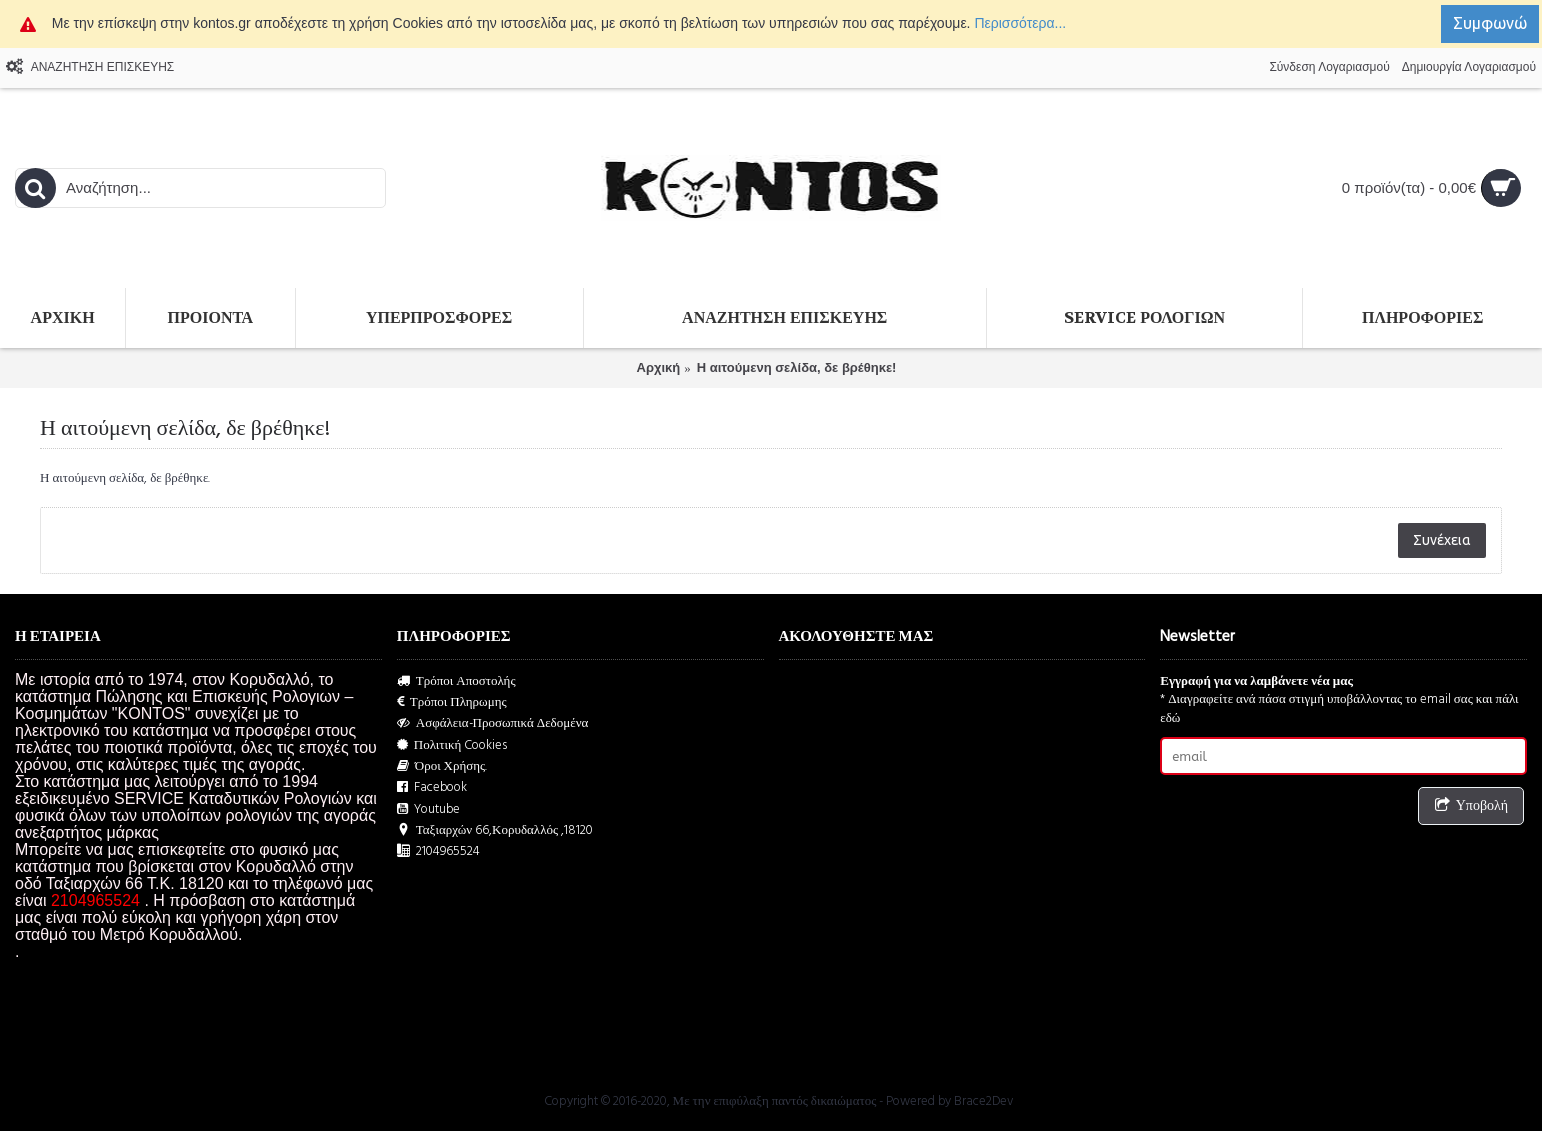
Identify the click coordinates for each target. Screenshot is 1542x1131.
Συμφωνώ (1490, 23)
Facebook (432, 787)
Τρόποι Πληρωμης (452, 702)
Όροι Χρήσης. (442, 766)
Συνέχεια (1442, 540)
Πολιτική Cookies (452, 745)
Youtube (428, 809)
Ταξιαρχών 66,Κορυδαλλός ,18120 (495, 830)
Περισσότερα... (1020, 23)
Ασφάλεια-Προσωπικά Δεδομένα (493, 723)
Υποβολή (1471, 806)
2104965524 (438, 851)
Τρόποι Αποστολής (456, 681)
